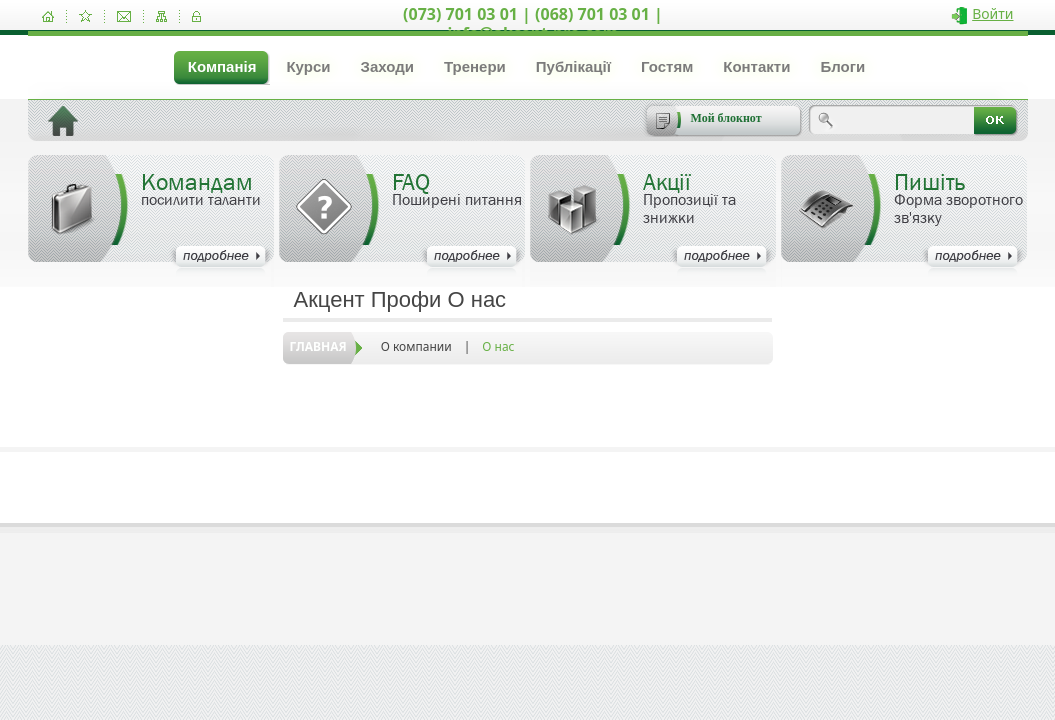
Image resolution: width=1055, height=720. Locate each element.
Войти (992, 13)
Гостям (667, 66)
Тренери (475, 66)
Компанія (222, 66)
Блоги (842, 66)
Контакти (756, 66)
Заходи (386, 66)
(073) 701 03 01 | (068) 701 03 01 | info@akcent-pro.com (533, 23)
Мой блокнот (726, 118)
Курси (308, 66)
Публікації (573, 66)
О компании (416, 346)
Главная (318, 346)
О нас (498, 346)
